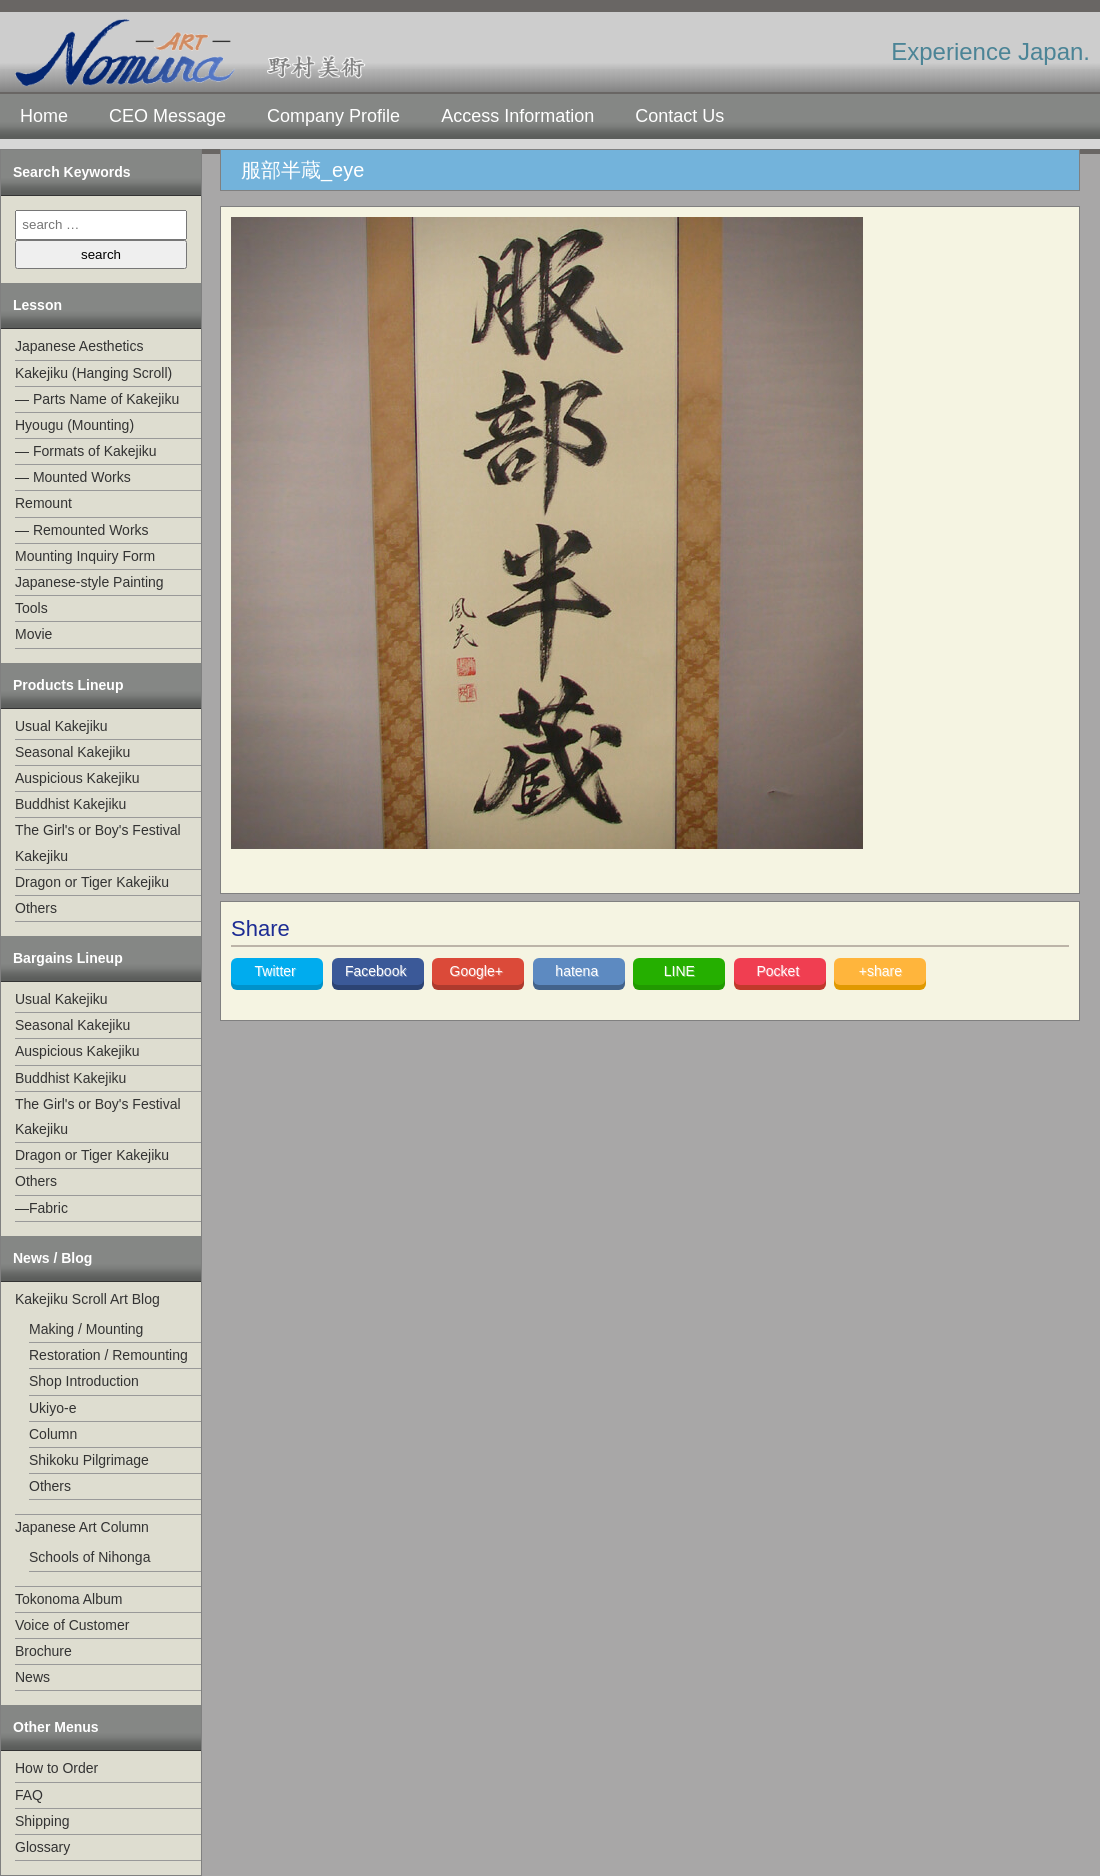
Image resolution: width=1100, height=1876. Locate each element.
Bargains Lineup (68, 958)
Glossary (42, 1847)
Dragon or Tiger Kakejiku (92, 882)
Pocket (779, 971)
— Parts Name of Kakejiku (97, 399)
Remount (43, 503)
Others (36, 908)
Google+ (478, 971)
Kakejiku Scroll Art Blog (87, 1299)
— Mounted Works (73, 477)
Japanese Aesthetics (79, 346)
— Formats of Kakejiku (86, 451)
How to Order (56, 1768)
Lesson (37, 305)
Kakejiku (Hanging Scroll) (93, 373)
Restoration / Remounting (108, 1355)
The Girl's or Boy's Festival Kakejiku (98, 842)
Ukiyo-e (52, 1408)
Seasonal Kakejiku (72, 752)
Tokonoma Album (68, 1599)
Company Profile (333, 116)
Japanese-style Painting (89, 582)
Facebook (377, 971)
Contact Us (679, 116)
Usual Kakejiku (61, 726)
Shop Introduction (84, 1381)
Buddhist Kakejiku (70, 804)
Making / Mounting (86, 1329)
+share (880, 971)
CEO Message (167, 116)
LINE (679, 971)
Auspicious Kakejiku (77, 778)
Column (53, 1434)
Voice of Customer (72, 1625)
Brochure (43, 1651)
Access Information (517, 116)
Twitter (277, 971)
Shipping (42, 1821)
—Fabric (41, 1208)
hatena (578, 971)
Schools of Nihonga (89, 1557)
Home (44, 116)
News (32, 1677)
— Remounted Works (82, 530)
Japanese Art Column (82, 1527)
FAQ (29, 1795)
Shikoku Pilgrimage (89, 1460)
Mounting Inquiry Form (85, 556)
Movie (33, 634)
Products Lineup (68, 685)
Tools (31, 608)
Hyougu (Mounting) (74, 425)
